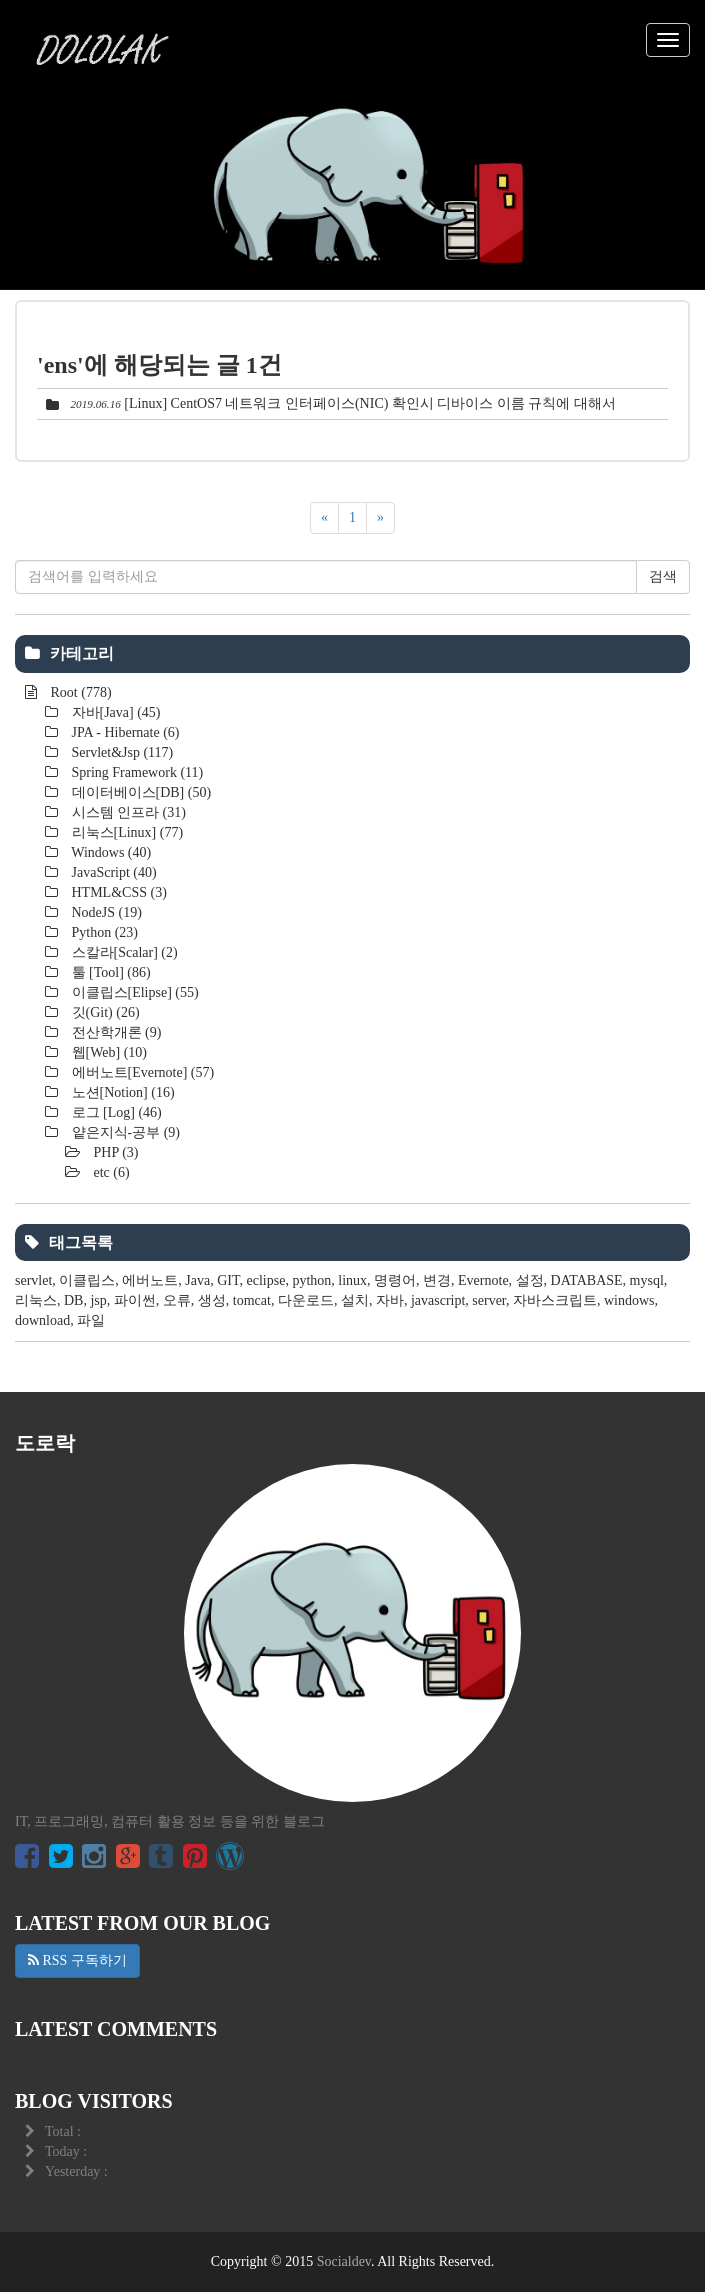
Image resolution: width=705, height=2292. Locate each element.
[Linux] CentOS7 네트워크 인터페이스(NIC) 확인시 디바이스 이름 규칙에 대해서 (370, 403)
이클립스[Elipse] (133, 992)
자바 (390, 1300)
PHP (114, 1152)
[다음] (380, 518)
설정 (530, 1280)
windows (629, 1300)
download (42, 1320)
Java (197, 1280)
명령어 (395, 1280)
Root (79, 692)
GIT (228, 1280)
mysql (647, 1280)
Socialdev (344, 2261)
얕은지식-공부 (124, 1132)
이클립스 (87, 1280)
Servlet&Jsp (120, 752)
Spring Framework (135, 772)
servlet (33, 1280)
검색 (663, 576)
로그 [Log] (115, 1112)
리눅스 (36, 1300)
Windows (109, 852)
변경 (437, 1280)
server (489, 1300)
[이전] (324, 518)
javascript (438, 1300)
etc (110, 1172)
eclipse (266, 1280)
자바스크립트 (555, 1300)
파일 (91, 1320)
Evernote (483, 1280)
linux (352, 1280)
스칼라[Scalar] (123, 952)
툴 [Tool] (109, 972)
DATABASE (587, 1280)
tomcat (252, 1300)
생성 (212, 1300)
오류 (177, 1300)
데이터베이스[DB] (139, 792)
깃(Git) (104, 1012)
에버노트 (150, 1280)
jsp (98, 1300)
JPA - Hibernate (123, 732)
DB (73, 1300)
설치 (355, 1300)
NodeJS (105, 912)
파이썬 (135, 1300)
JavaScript (112, 872)
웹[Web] (107, 1052)
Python (103, 932)
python (311, 1280)
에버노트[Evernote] (141, 1072)
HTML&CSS (117, 892)
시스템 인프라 (127, 812)
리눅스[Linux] (125, 832)
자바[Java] (114, 712)
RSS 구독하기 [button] (77, 1960)
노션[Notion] (121, 1092)
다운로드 (306, 1300)
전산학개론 (114, 1032)
